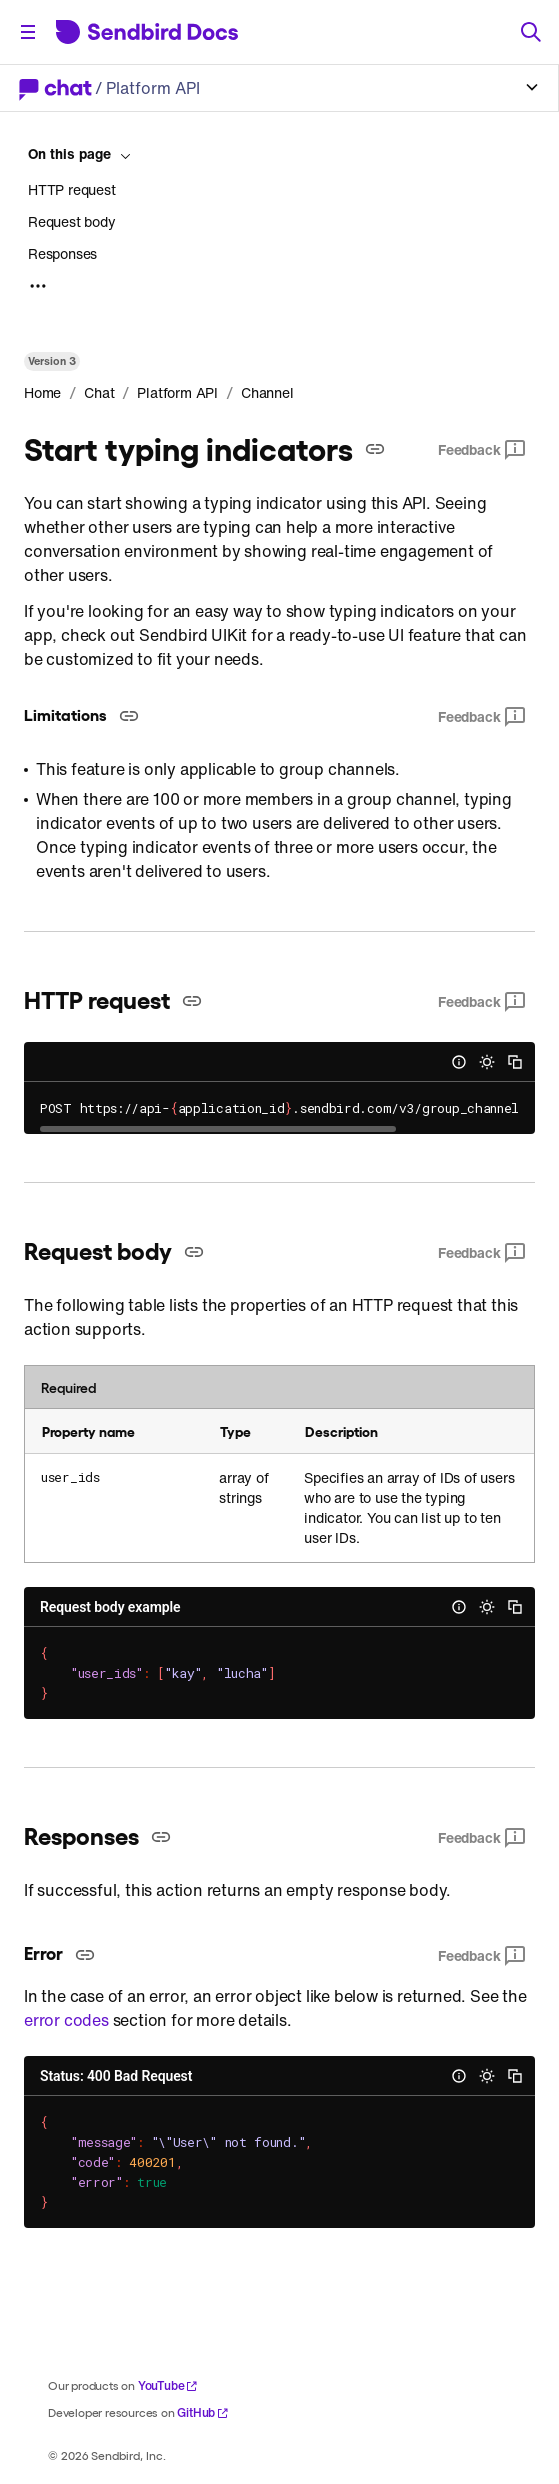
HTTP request (72, 190)
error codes (66, 2020)
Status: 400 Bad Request (116, 2076)
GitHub (203, 2412)
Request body (72, 221)
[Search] (531, 32)
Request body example (110, 1607)
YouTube (168, 2385)
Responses (62, 253)
